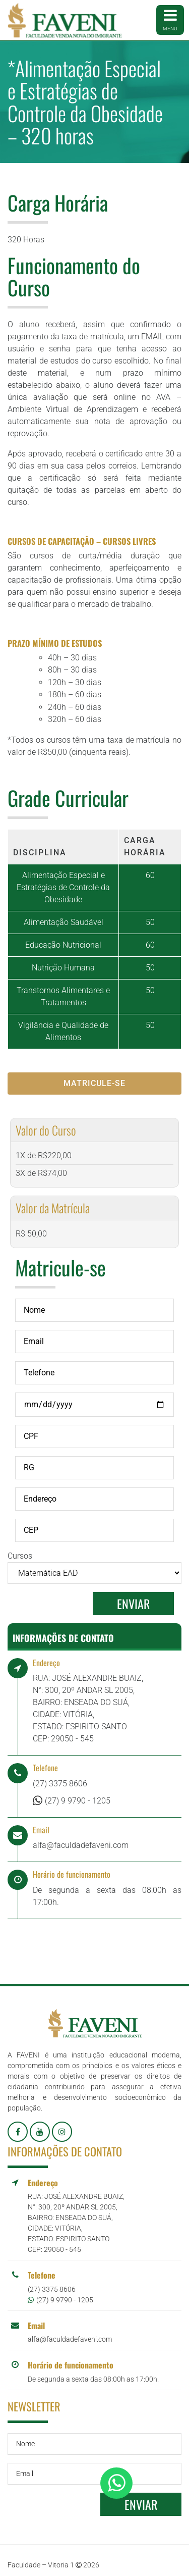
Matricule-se (94, 1083)
